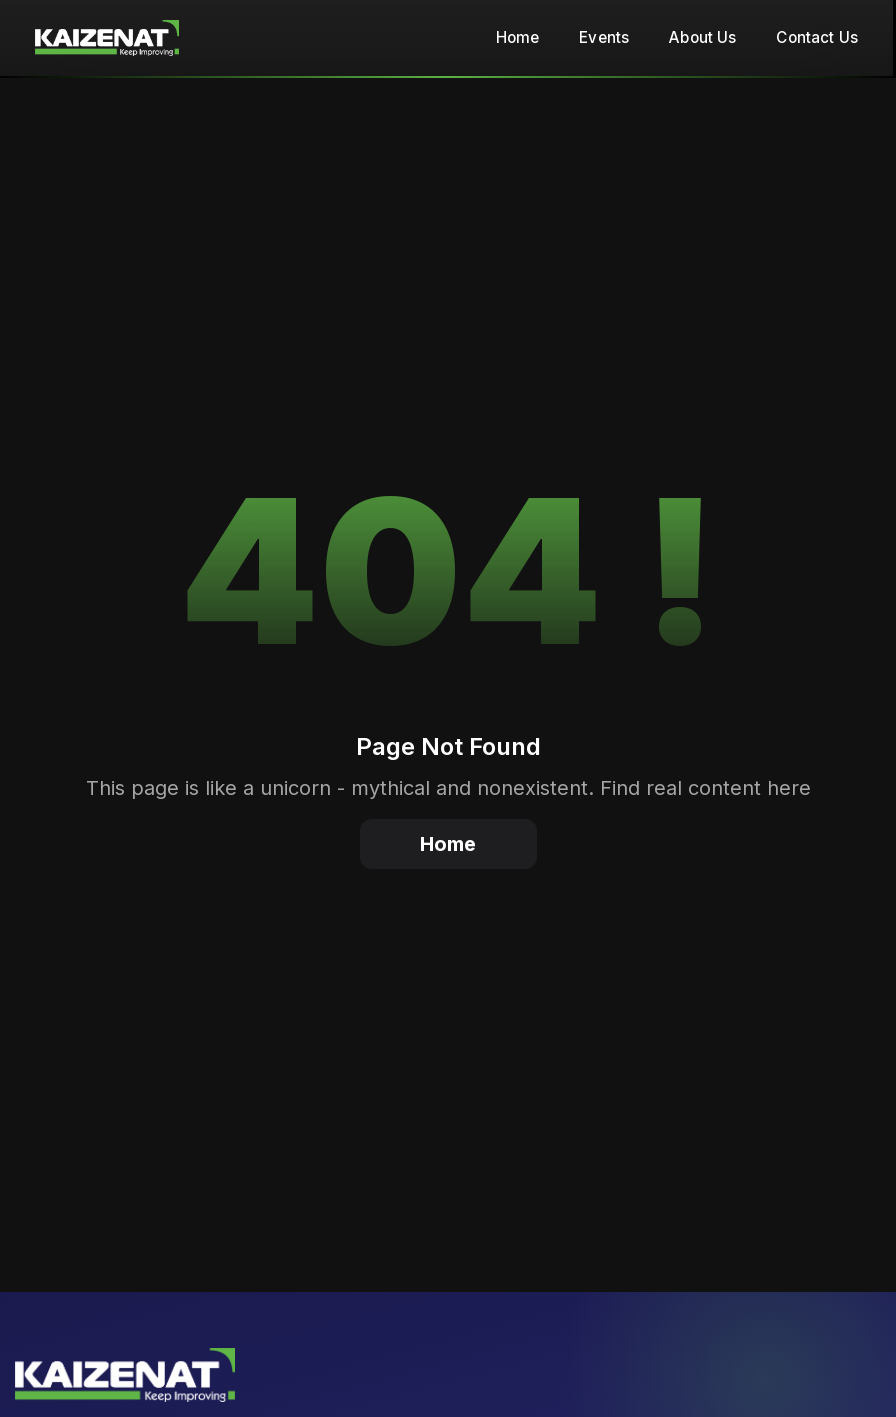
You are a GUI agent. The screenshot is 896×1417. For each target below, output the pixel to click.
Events (604, 37)
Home (518, 37)
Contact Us (817, 37)
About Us (702, 37)
